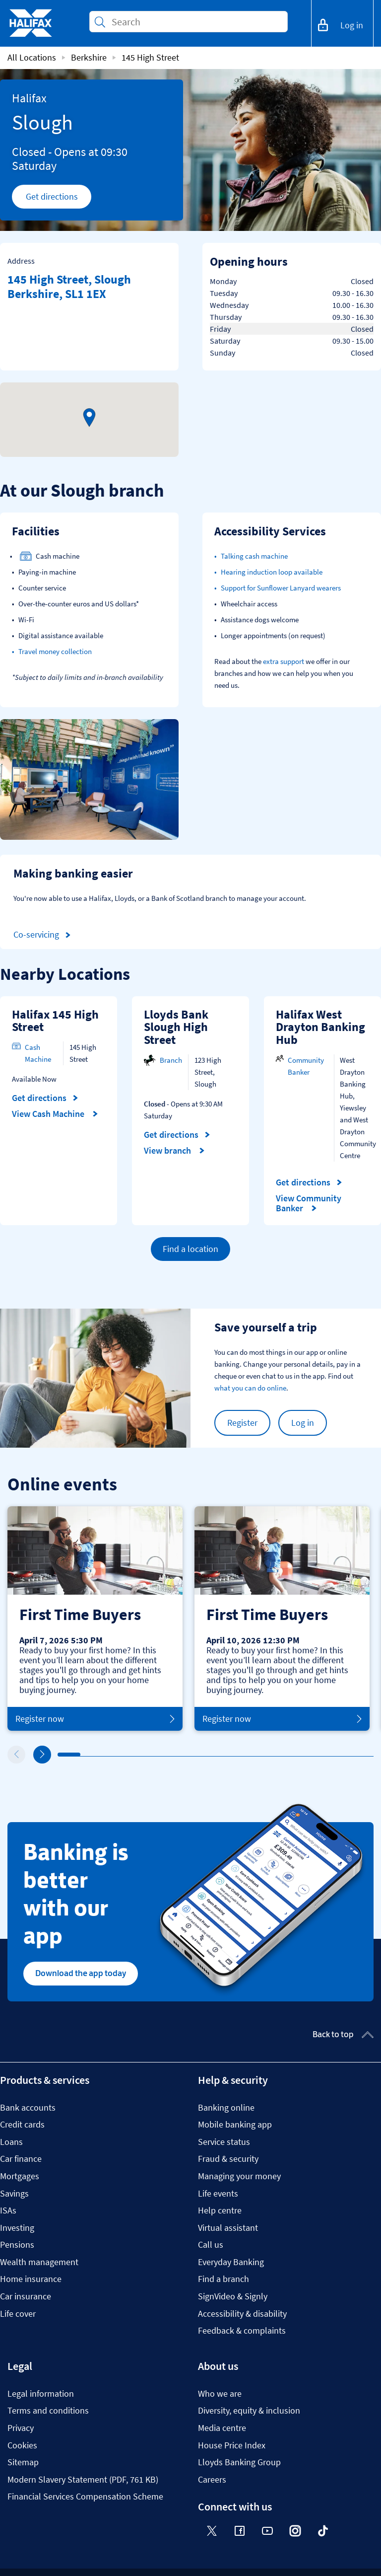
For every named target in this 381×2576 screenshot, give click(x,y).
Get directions (59, 199)
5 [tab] (150, 1754)
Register (242, 1422)
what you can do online (250, 1388)
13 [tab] (332, 1754)
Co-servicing (43, 935)
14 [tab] (354, 1755)
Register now (95, 1718)
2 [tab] (82, 1754)
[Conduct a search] (195, 21)
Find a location (190, 1248)
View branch (174, 1151)
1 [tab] (60, 1755)
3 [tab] (105, 1754)
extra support (283, 661)
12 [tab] (309, 1754)
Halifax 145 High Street (55, 1021)
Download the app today (80, 1973)
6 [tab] (173, 1754)
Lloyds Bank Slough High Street (176, 1027)
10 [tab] (263, 1754)
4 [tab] (128, 1754)
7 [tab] (195, 1754)
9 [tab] (241, 1754)
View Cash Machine (55, 1114)
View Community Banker (308, 1203)
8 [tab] (218, 1754)
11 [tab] (286, 1754)
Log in (302, 1422)
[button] (89, 417)
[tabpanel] (95, 1618)
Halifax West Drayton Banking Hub (320, 1027)
